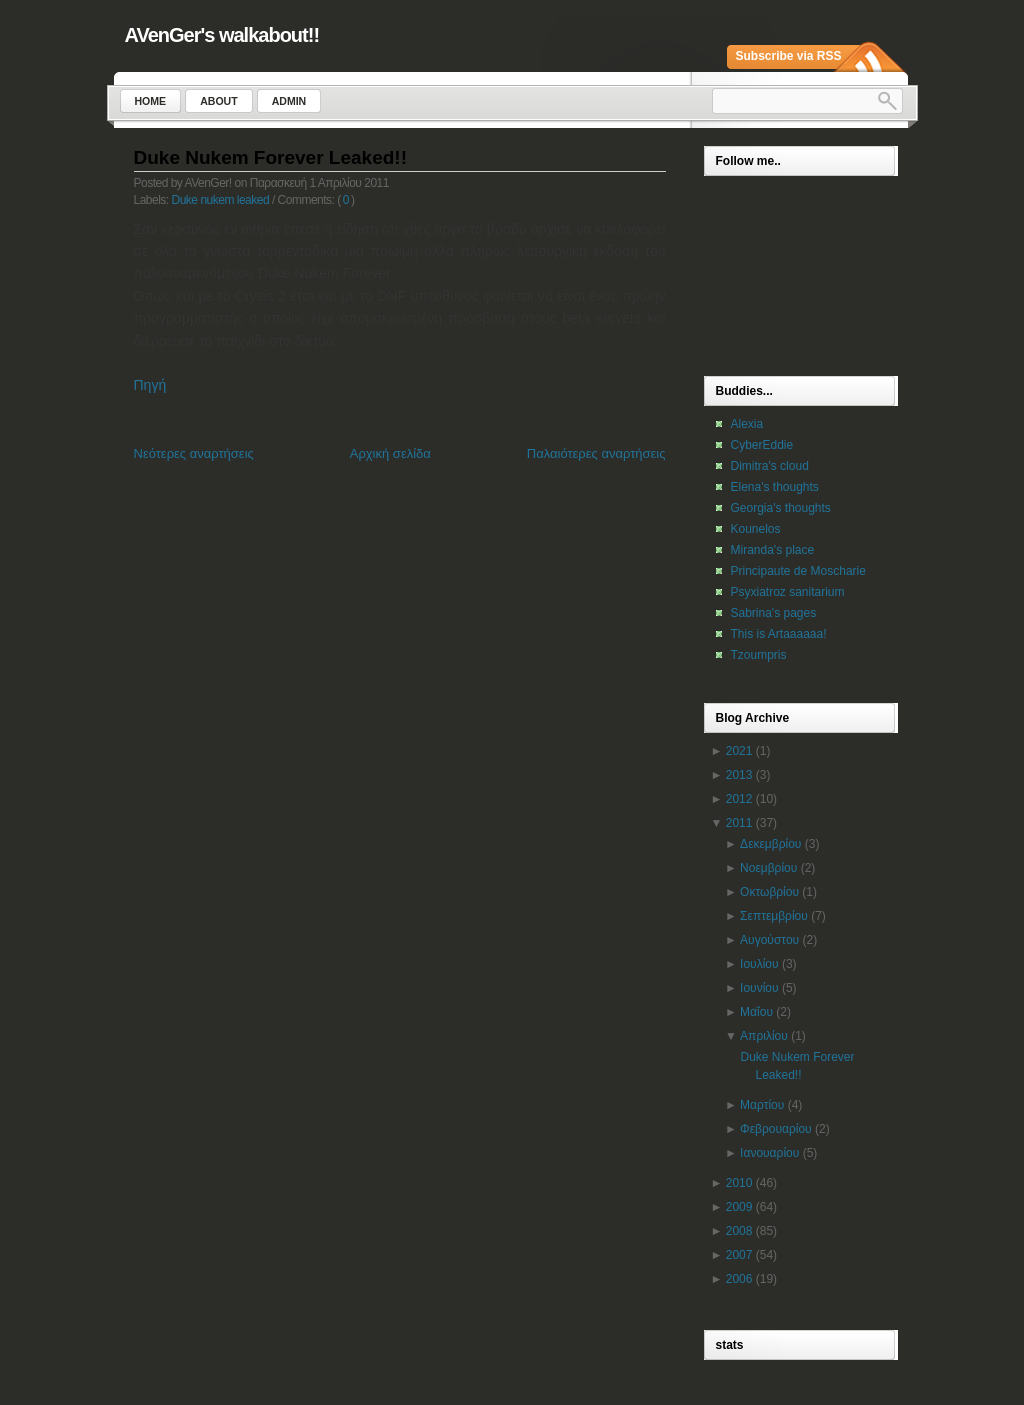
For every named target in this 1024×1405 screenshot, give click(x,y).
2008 (739, 1231)
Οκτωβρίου (769, 892)
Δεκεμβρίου (770, 844)
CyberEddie (762, 445)
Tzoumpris (759, 655)
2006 (739, 1279)
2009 (739, 1207)
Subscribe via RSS (789, 56)
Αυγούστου (769, 940)
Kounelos (756, 529)
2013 (739, 775)
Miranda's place (773, 550)
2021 (739, 751)
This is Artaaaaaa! (779, 634)
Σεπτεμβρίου (774, 916)
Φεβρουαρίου (776, 1129)
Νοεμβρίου (768, 868)
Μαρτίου (762, 1105)
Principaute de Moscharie (798, 571)
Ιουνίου (759, 988)
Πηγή (150, 385)
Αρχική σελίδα (390, 453)
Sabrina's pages (774, 613)
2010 (739, 1183)
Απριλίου (764, 1036)
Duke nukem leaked (221, 200)
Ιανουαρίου (769, 1153)
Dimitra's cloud (770, 466)
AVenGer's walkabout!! (222, 35)
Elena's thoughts (775, 487)
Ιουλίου (759, 964)
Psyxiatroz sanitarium (788, 592)
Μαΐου (756, 1012)
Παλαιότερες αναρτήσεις (596, 453)
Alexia (747, 424)
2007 (739, 1255)
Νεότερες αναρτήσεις (194, 453)
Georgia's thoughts (781, 508)
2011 (739, 823)
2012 (739, 799)
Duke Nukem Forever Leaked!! (271, 157)
